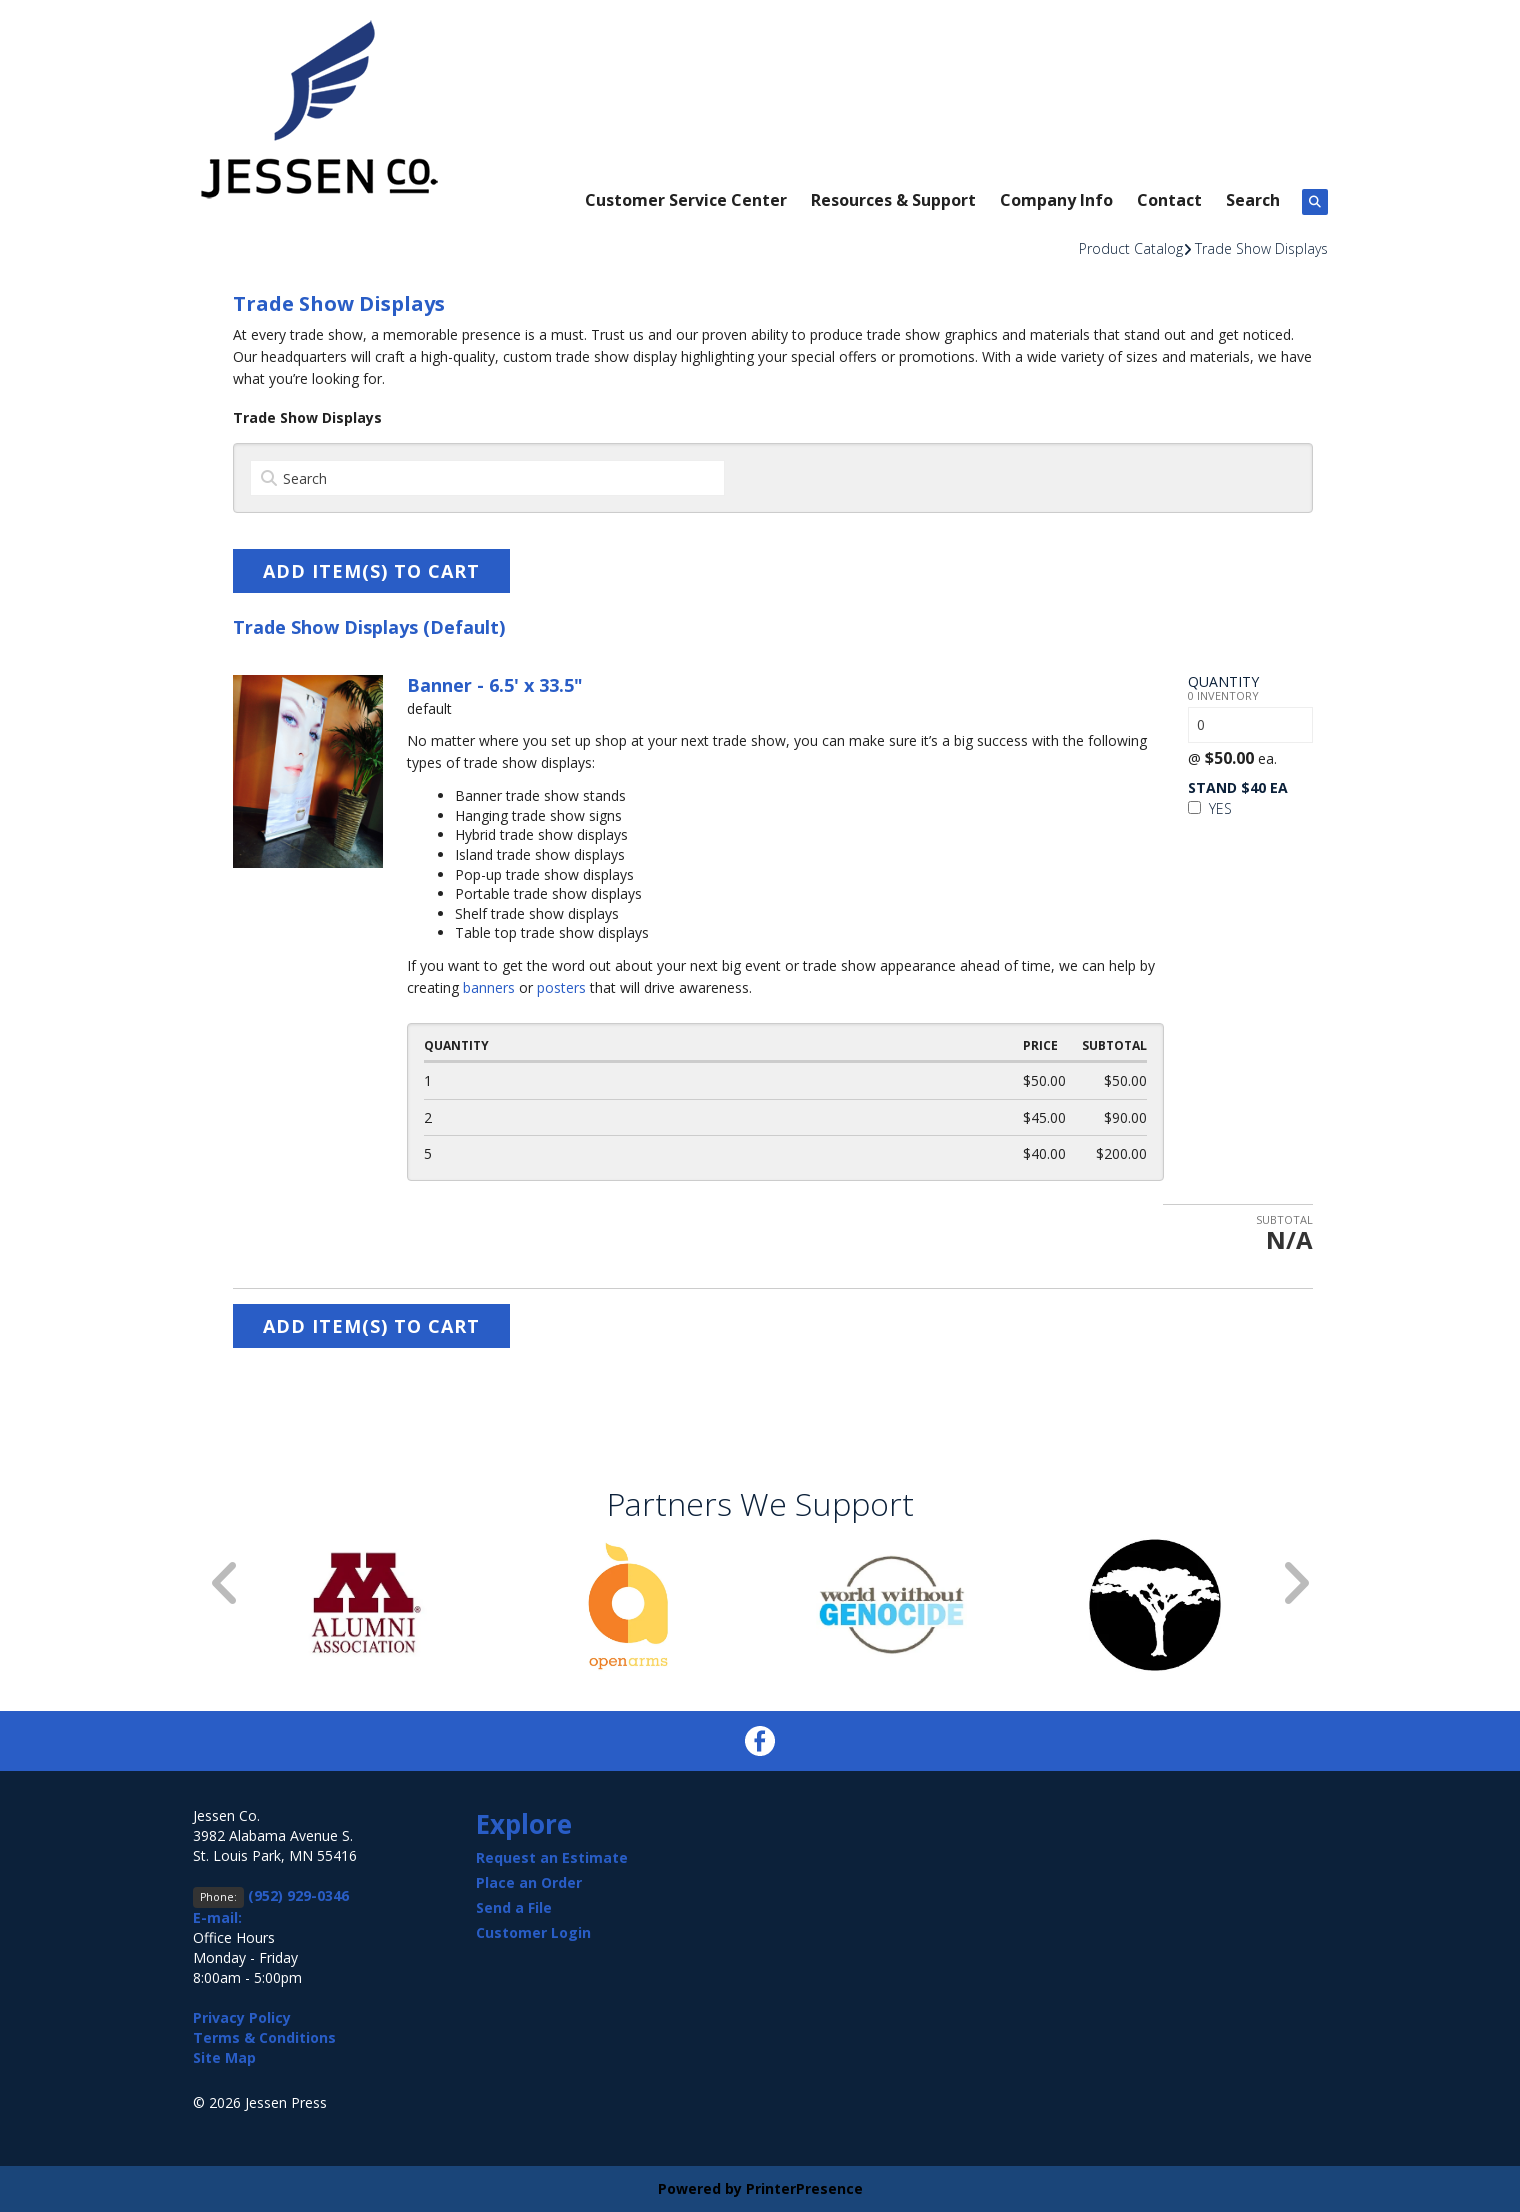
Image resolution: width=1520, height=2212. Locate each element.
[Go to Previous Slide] (226, 1583)
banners (489, 987)
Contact (1169, 200)
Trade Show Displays (1261, 248)
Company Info (1056, 200)
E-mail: (217, 1917)
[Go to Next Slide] (1295, 1583)
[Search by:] (487, 478)
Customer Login (533, 1932)
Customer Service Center (686, 200)
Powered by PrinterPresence (760, 2188)
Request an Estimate (552, 1857)
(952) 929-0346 (298, 1895)
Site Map (224, 2057)
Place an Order (529, 1882)
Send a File (514, 1907)
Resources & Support (893, 200)
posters (561, 987)
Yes (1210, 808)
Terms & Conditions (264, 2037)
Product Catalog (1131, 248)
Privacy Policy (242, 2017)
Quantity (1223, 681)
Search (1253, 200)
